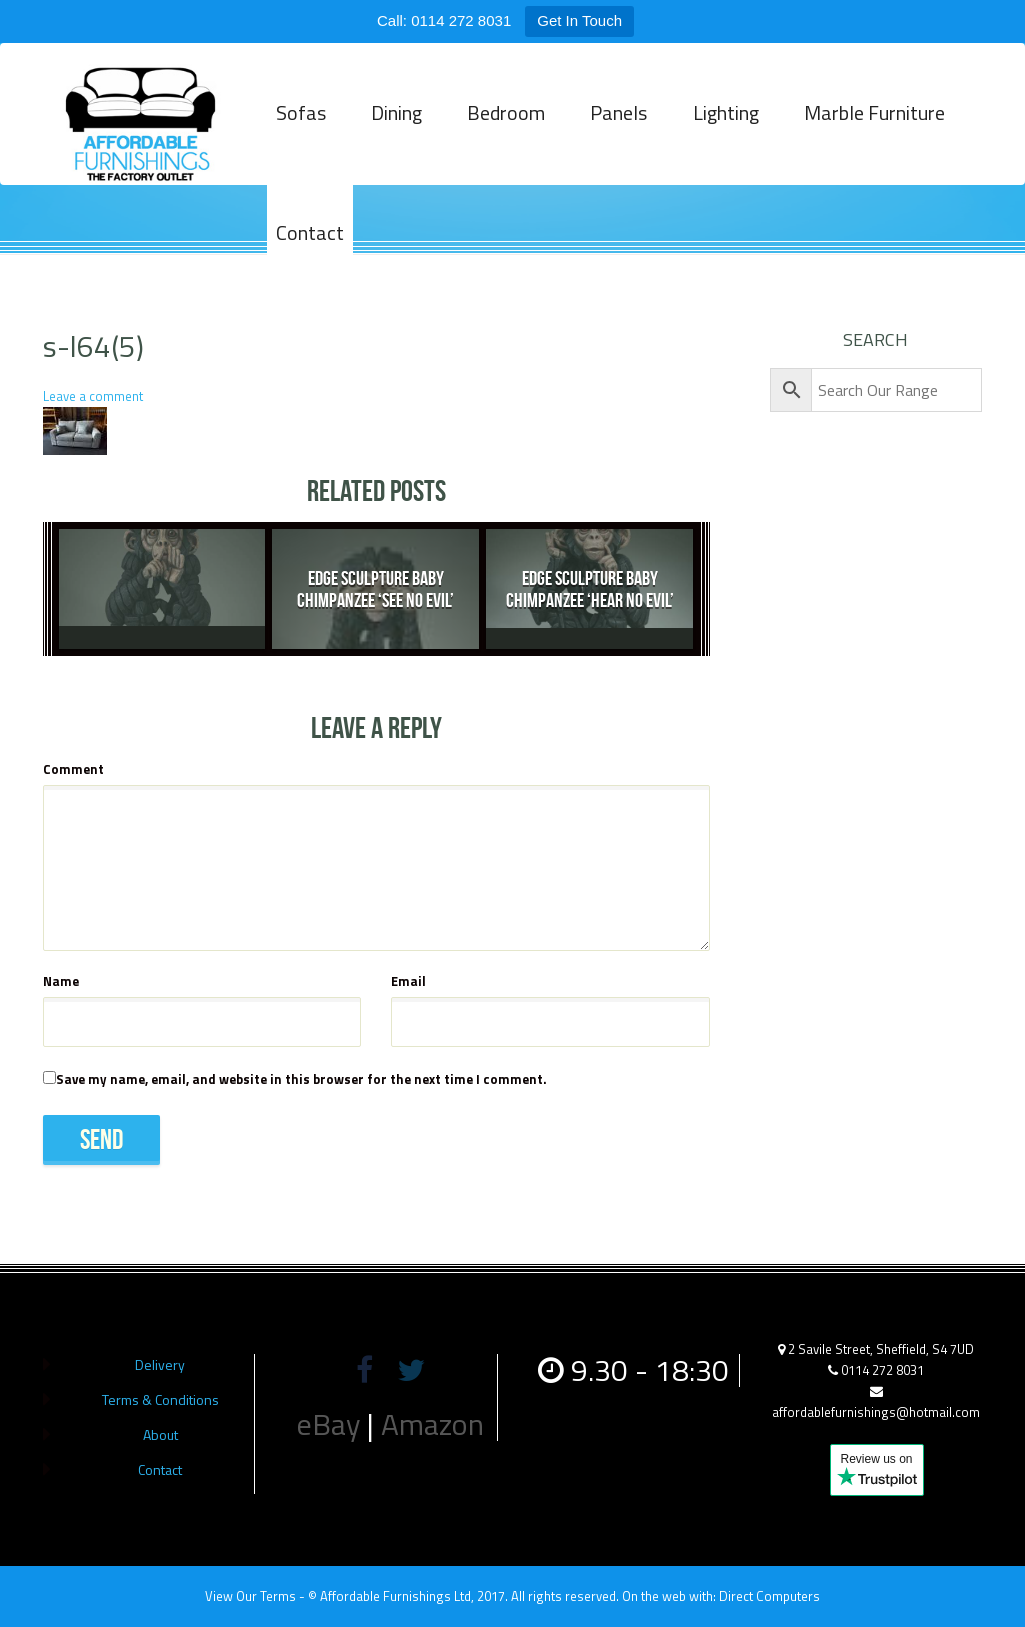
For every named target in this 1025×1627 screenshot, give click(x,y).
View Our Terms (250, 1596)
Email (408, 981)
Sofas (301, 123)
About (160, 1434)
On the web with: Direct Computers (721, 1596)
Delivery (160, 1364)
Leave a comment (93, 396)
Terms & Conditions (160, 1399)
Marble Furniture (868, 123)
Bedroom (504, 123)
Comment (73, 769)
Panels (615, 123)
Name (61, 981)
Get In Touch (579, 20)
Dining (395, 123)
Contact (310, 243)
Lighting (721, 123)
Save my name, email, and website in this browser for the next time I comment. (301, 1079)
